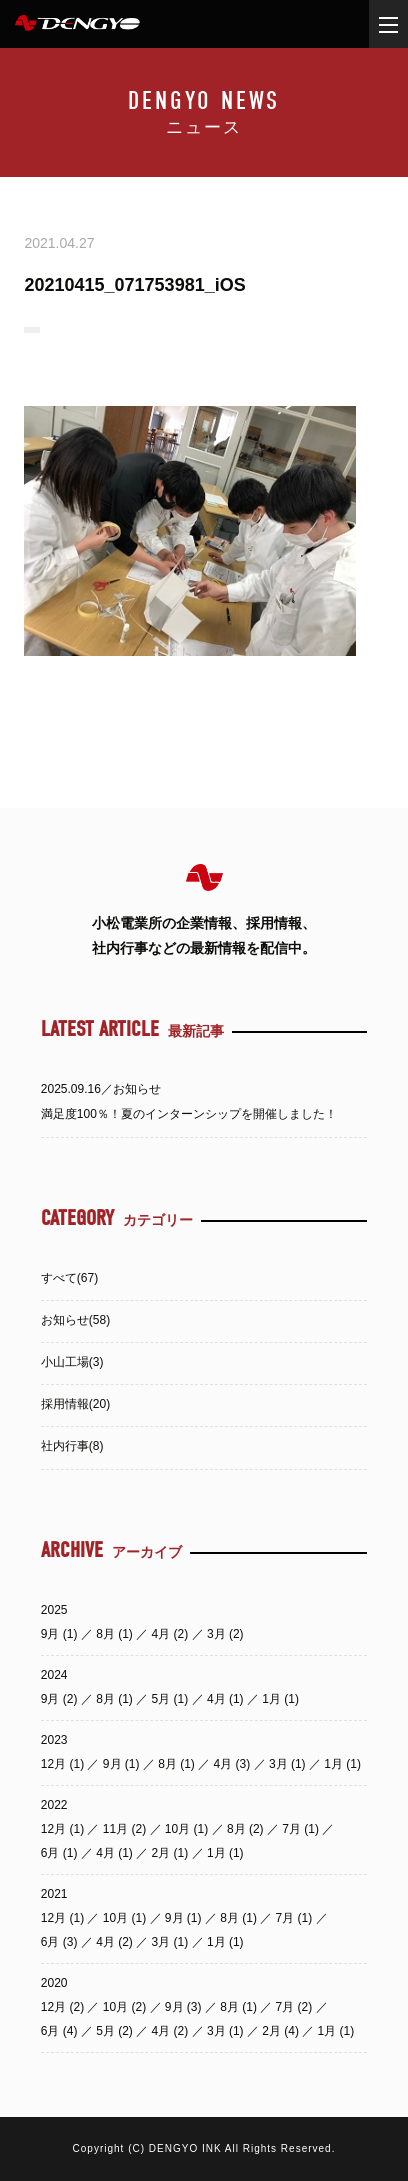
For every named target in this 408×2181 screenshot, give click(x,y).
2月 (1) (172, 1853)
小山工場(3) (72, 1362)
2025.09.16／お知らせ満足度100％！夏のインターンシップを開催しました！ (189, 1101)
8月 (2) (247, 1829)
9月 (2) (61, 1699)
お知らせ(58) (75, 1320)
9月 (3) (185, 2007)
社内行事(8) (72, 1446)
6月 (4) (61, 2031)
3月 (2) (225, 1634)
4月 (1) (227, 1699)
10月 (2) (126, 2007)
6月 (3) (61, 1942)
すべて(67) (69, 1278)
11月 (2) (126, 1829)
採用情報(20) (75, 1404)
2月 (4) (282, 2031)
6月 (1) (61, 1853)
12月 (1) (64, 1764)
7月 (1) (302, 1829)
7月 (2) (296, 2007)
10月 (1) (188, 1829)
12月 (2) (64, 2007)
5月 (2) (116, 2031)
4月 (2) (172, 1634)
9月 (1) (61, 1634)
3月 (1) (289, 1764)
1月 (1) (280, 1699)
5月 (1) (172, 1699)
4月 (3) (234, 1764)
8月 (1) (116, 1634)
